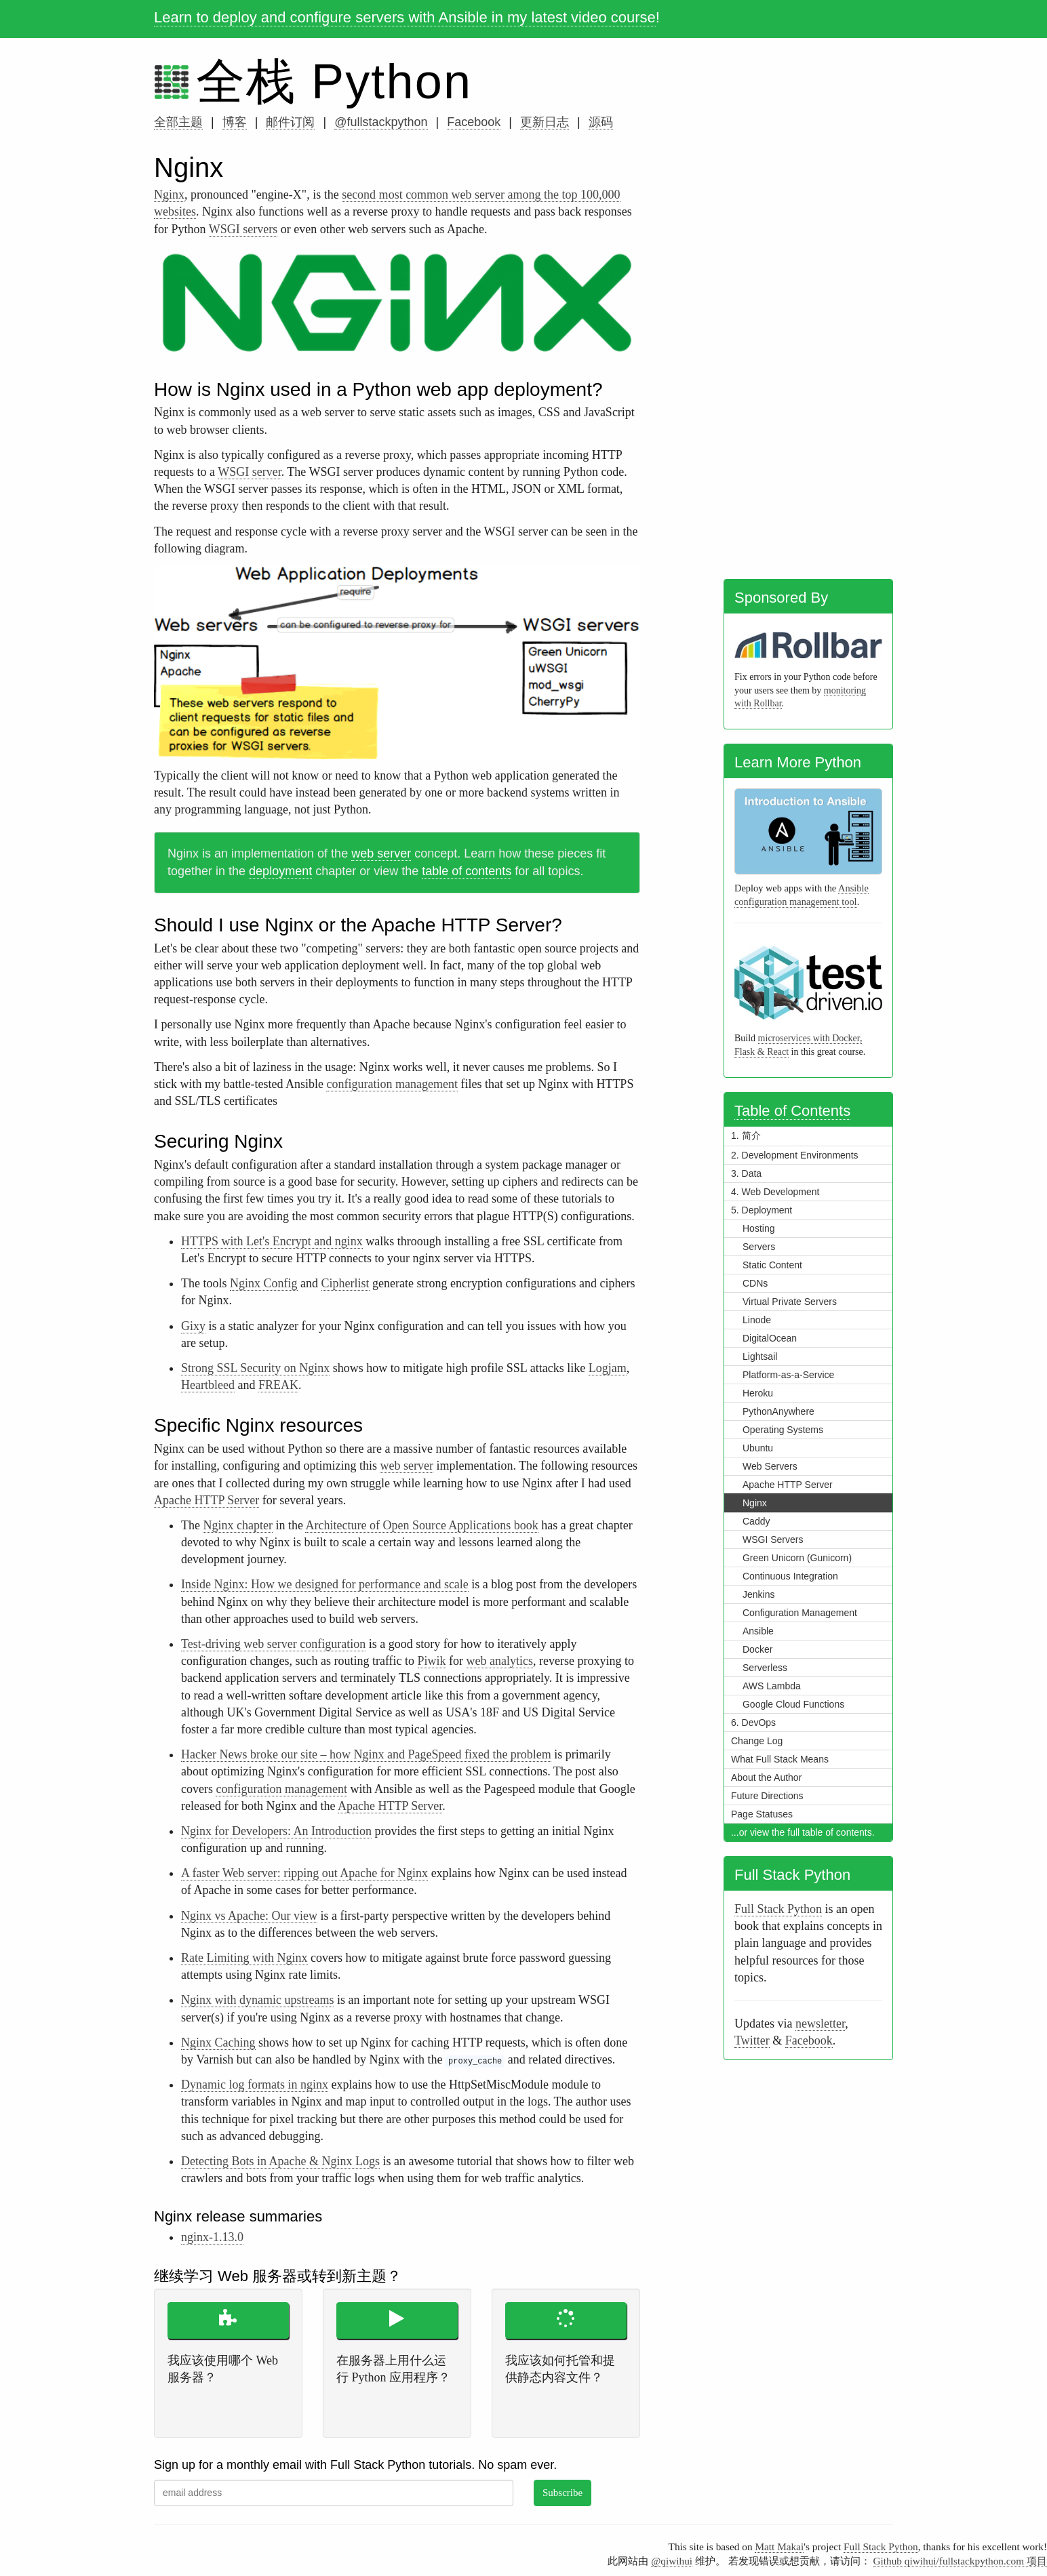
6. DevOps (753, 1722)
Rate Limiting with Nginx (244, 1958)
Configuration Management (800, 1612)
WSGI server (249, 472)
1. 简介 (746, 1135)
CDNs (755, 1283)
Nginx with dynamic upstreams (257, 2000)
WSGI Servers (773, 1539)
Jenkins (758, 1594)
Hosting (758, 1228)
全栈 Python (334, 81)
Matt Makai (779, 2546)
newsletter (820, 2023)
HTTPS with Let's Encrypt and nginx (272, 1241)
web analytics (500, 1661)
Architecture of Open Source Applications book (421, 1525)
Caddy (756, 1521)
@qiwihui (671, 2561)
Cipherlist (345, 1283)
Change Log (757, 1740)
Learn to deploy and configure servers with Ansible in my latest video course (405, 17)
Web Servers (770, 1466)
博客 (234, 122)
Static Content (772, 1265)
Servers (759, 1246)
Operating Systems (783, 1429)
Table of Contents (792, 1110)
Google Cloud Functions (793, 1704)
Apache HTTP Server (206, 1500)
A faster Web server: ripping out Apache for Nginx (304, 1873)
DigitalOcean (770, 1338)
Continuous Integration (790, 1576)
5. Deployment (761, 1210)
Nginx (169, 194)
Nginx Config (264, 1283)
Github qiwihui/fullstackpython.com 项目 (960, 2561)
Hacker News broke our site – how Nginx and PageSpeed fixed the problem (366, 1754)
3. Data (746, 1173)
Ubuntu (758, 1448)
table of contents (466, 871)
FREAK (278, 1385)
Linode (757, 1319)
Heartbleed (208, 1385)
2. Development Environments (794, 1155)
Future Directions (767, 1795)
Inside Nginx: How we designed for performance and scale (325, 1584)
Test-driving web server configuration (273, 1644)
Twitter (752, 2040)
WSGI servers (243, 229)
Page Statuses (762, 1814)
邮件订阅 (290, 122)
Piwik (432, 1661)
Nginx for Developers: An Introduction (276, 1831)
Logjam (608, 1368)
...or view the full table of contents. (803, 1832)
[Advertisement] (808, 361)
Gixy (193, 1326)
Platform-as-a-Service (788, 1374)
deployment (280, 871)
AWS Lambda (772, 1686)
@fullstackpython (380, 122)
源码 (601, 122)
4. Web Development (775, 1191)
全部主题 (178, 122)
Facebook (473, 122)
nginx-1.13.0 (212, 2237)
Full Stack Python (778, 1909)
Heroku (758, 1393)
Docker (757, 1649)
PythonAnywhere (778, 1411)
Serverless (765, 1667)
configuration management (391, 1084)
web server (381, 853)
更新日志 (544, 122)
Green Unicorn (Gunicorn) (797, 1557)
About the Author (766, 1777)
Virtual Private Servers (790, 1301)
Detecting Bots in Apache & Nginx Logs (280, 2161)
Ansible (758, 1631)
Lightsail (760, 1356)
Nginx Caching (218, 2042)
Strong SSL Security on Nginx (255, 1368)
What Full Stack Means (780, 1759)
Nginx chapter (237, 1525)
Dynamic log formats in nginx (254, 2084)
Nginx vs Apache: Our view (249, 1916)
